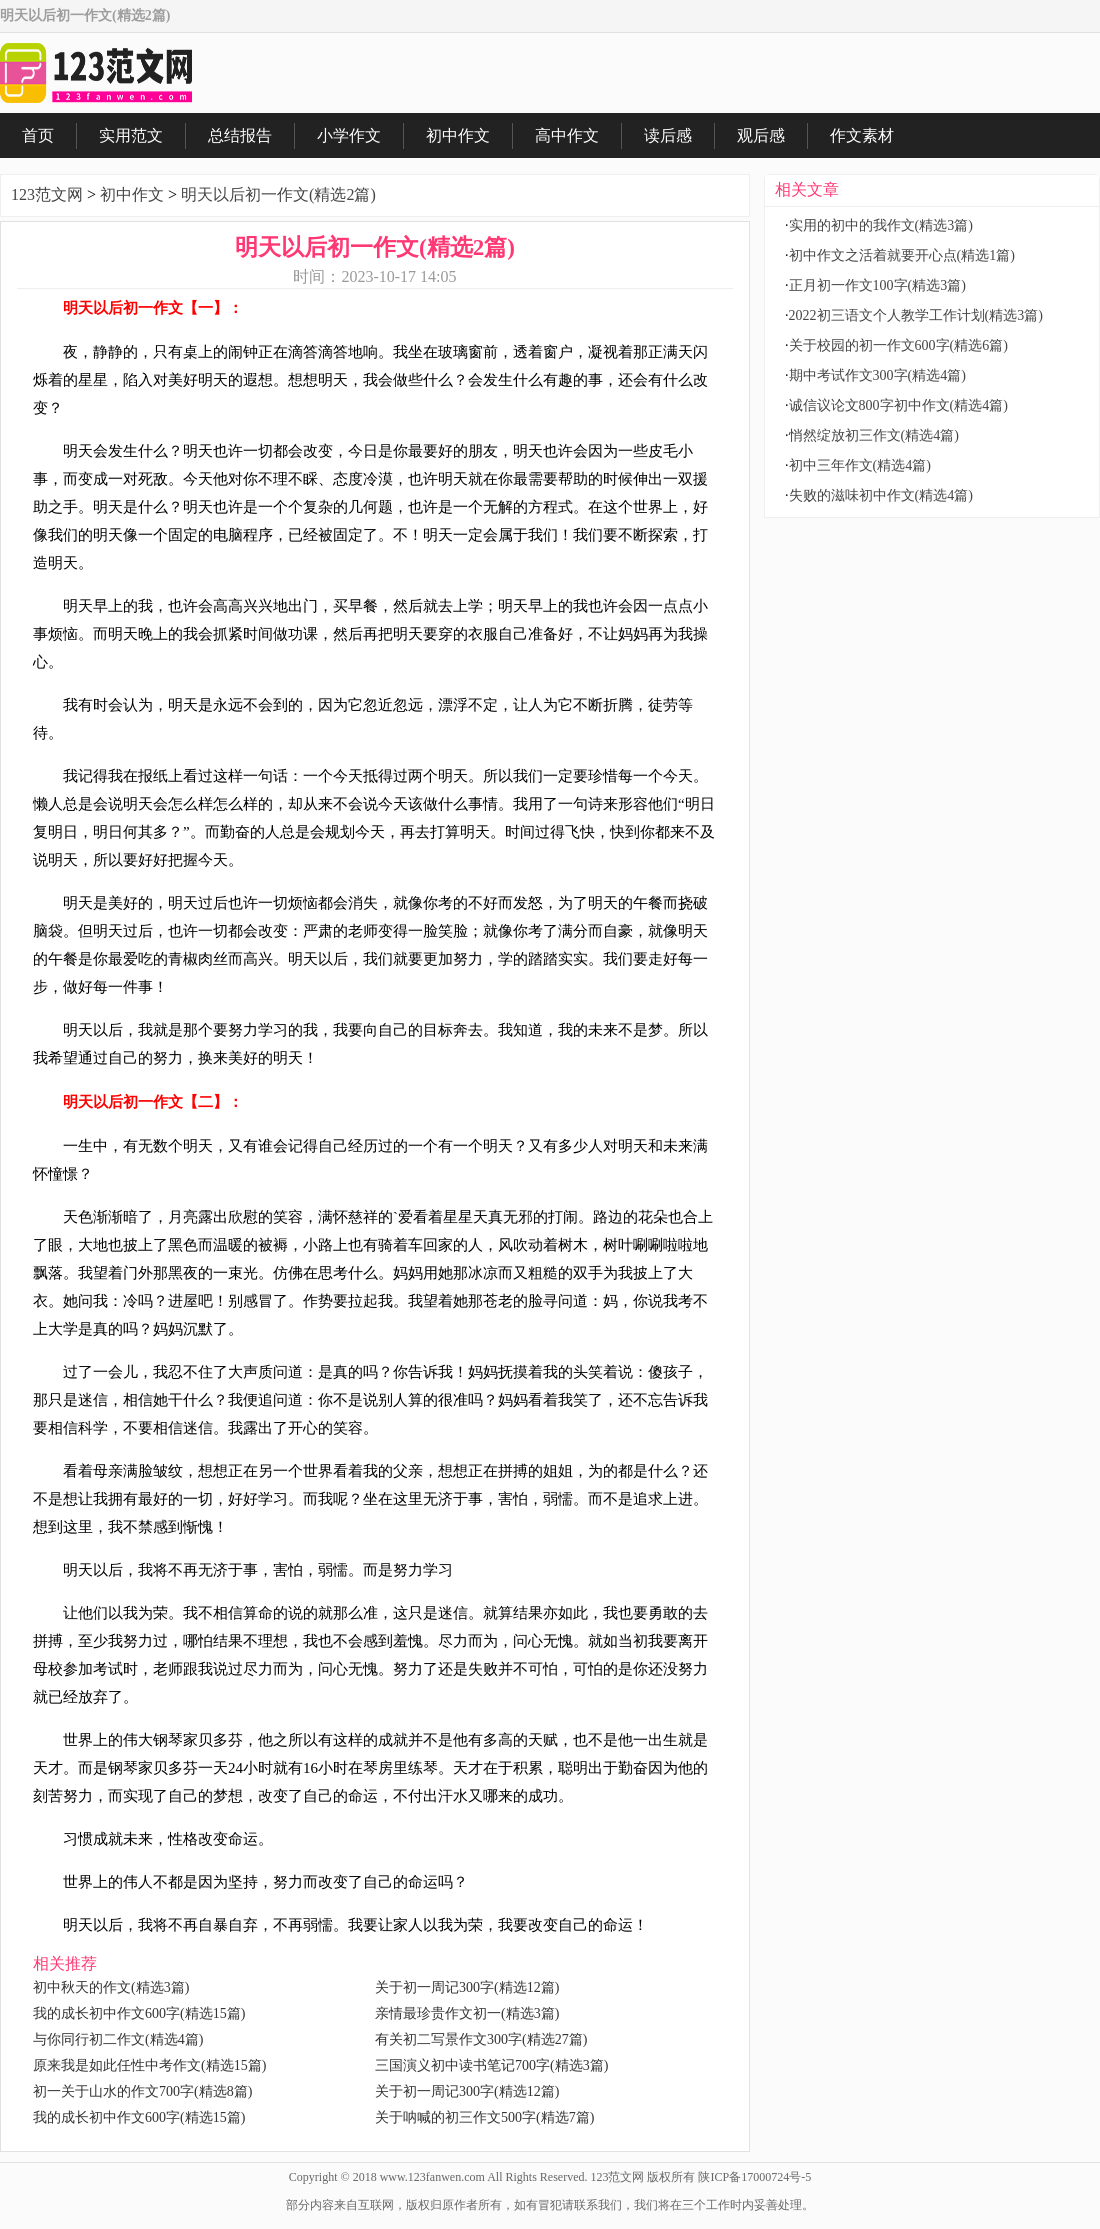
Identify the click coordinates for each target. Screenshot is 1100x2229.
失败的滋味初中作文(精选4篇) (881, 495)
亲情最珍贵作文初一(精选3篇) (467, 2013)
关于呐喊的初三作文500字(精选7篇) (484, 2117)
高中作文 (567, 135)
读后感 (668, 135)
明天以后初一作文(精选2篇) (278, 194)
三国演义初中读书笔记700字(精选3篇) (491, 2065)
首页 (38, 135)
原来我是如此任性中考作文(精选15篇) (149, 2065)
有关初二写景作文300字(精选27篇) (481, 2039)
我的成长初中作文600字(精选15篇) (139, 2013)
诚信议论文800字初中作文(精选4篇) (898, 405)
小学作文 (349, 135)
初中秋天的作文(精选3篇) (111, 1987)
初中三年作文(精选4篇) (860, 465)
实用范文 (131, 135)
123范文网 (47, 194)
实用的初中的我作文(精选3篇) (881, 225)
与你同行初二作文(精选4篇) (118, 2039)
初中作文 (458, 135)
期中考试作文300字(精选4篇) (877, 375)
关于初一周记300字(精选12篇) (467, 1987)
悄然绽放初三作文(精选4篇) (874, 435)
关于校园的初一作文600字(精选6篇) (898, 345)
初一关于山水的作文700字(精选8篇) (142, 2091)
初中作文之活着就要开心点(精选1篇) (902, 255)
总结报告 (240, 135)
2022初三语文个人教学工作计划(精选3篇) (916, 315)
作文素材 (862, 135)
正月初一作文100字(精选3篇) (877, 285)
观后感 (761, 135)
